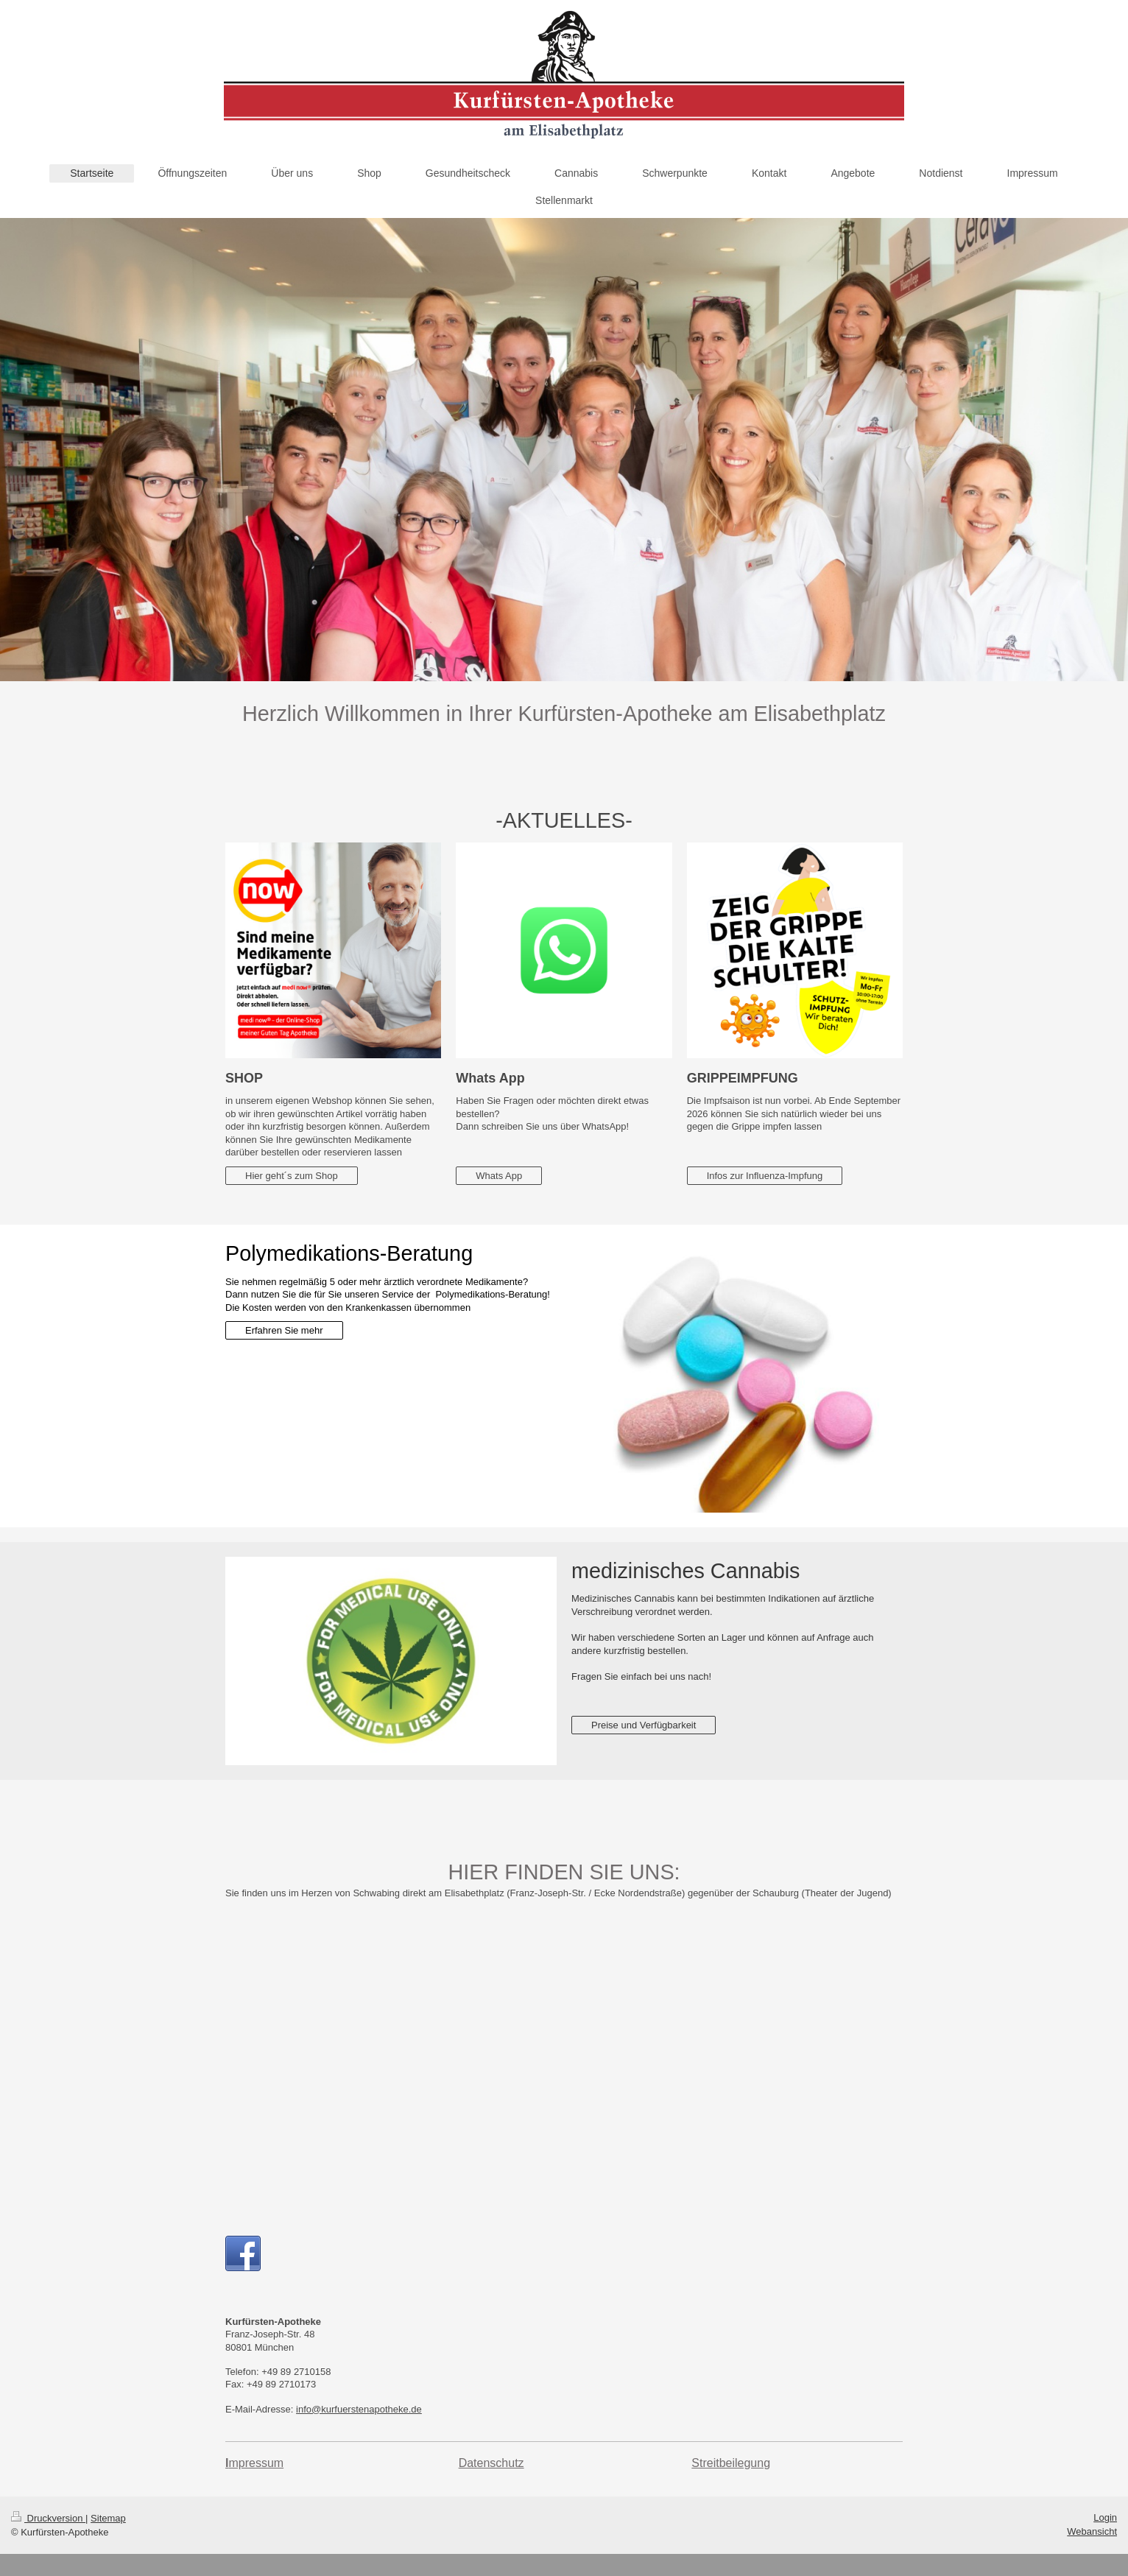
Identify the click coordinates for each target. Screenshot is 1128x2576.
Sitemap (108, 2518)
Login (1105, 2517)
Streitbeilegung (730, 2463)
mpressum (255, 2463)
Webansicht (1092, 2531)
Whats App (499, 1175)
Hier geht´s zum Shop (291, 1175)
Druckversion (48, 2518)
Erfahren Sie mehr (284, 1330)
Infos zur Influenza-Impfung (765, 1175)
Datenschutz (491, 2463)
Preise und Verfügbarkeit (643, 1725)
